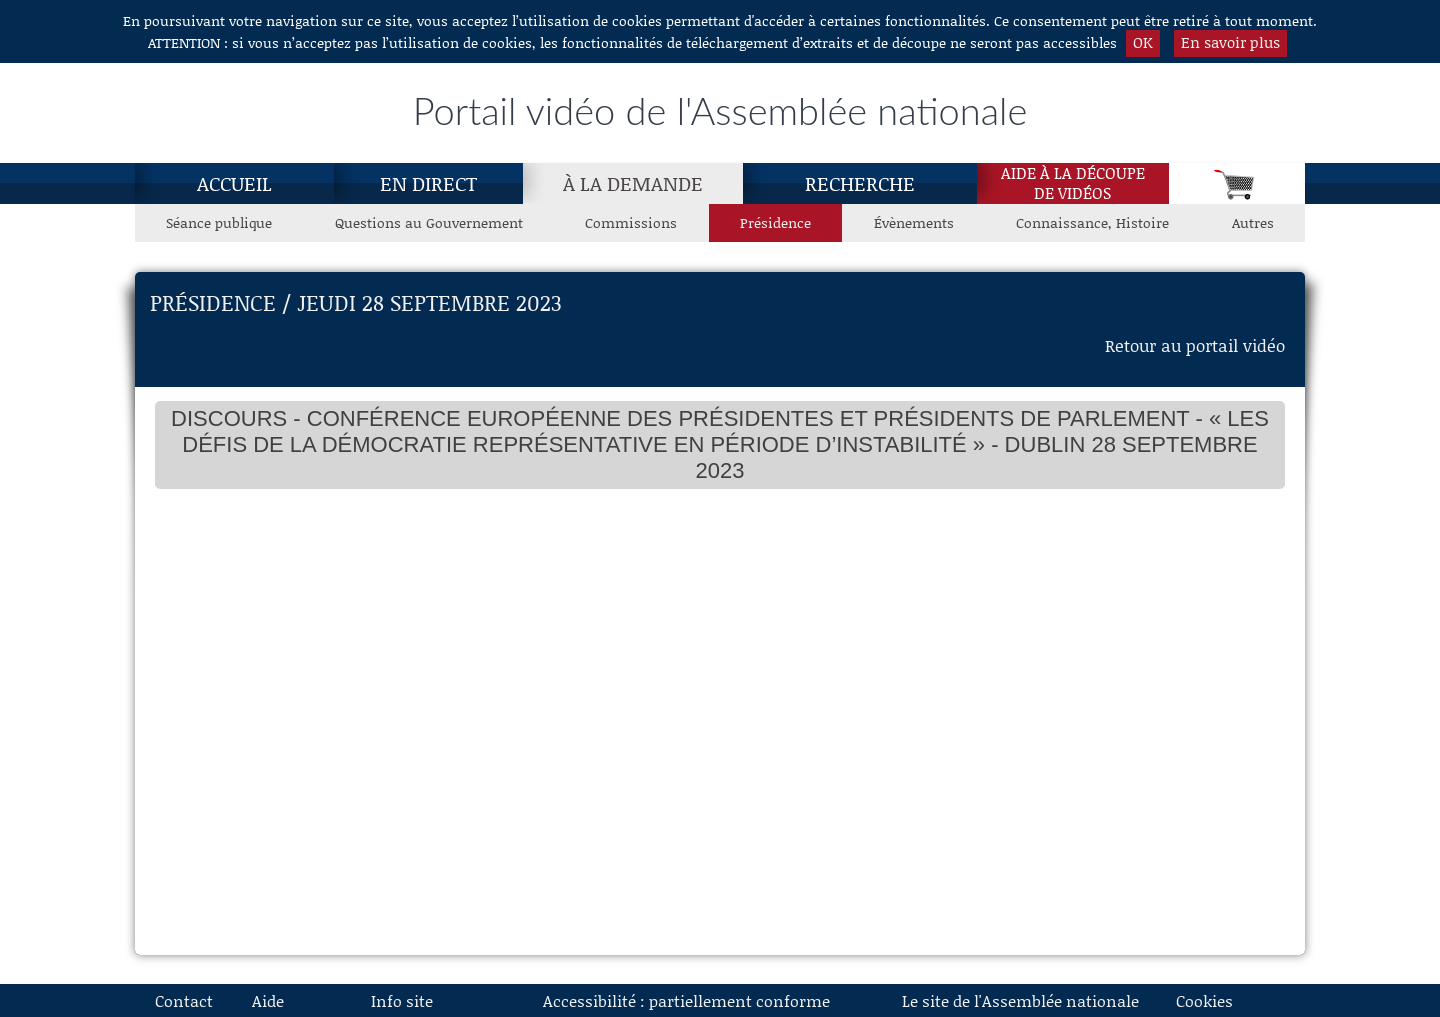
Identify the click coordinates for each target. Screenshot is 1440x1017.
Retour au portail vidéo (1195, 345)
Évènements (914, 222)
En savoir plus (1230, 42)
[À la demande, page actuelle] (633, 183)
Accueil (234, 183)
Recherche (860, 183)
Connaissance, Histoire (1092, 222)
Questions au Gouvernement (429, 222)
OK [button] (1143, 42)
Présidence (775, 222)
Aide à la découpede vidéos (1073, 183)
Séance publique (219, 222)
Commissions (631, 222)
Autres (1253, 222)
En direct (428, 183)
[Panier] (1237, 183)
